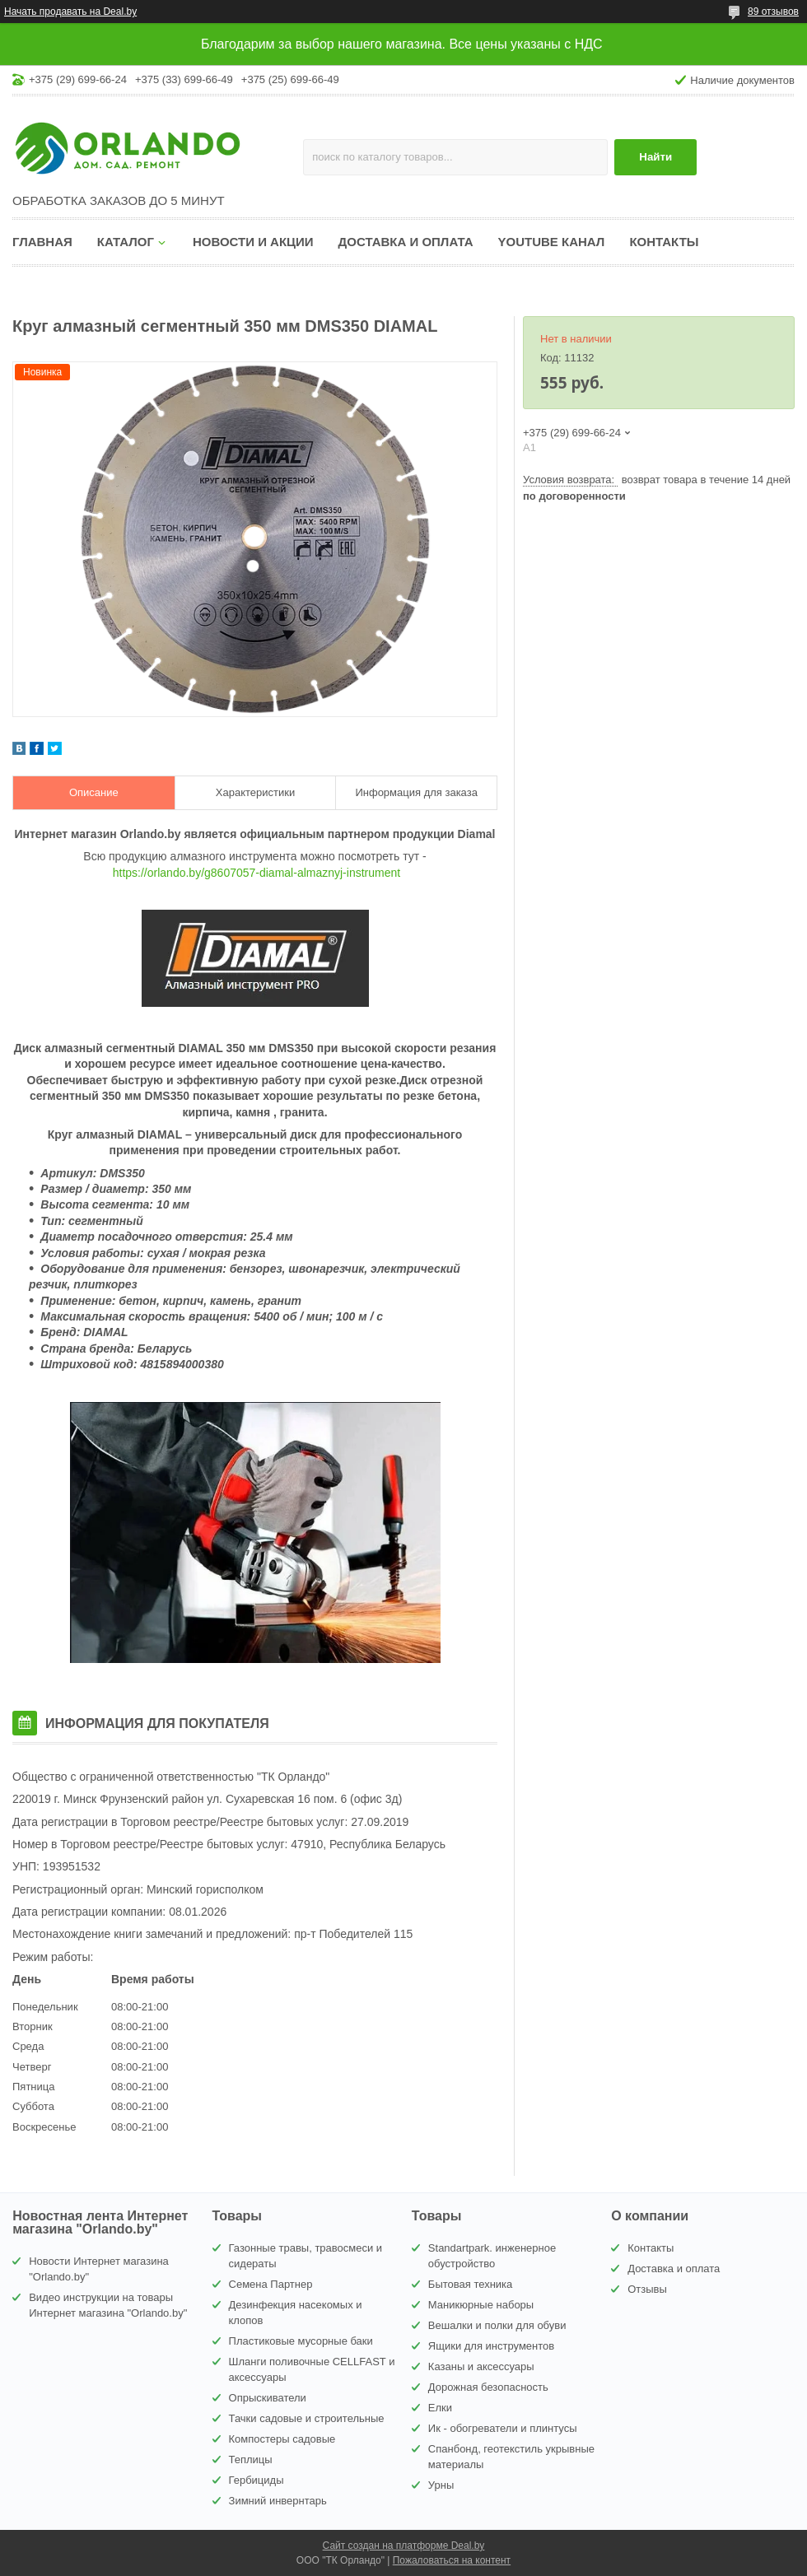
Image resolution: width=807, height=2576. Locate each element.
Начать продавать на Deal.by (70, 11)
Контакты (663, 241)
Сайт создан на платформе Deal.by (404, 2545)
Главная (42, 241)
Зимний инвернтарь (278, 2500)
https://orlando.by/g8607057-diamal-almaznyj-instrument (256, 872)
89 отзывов (773, 11)
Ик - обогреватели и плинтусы (502, 2428)
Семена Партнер (271, 2284)
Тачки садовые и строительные (307, 2418)
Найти (655, 157)
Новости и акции (253, 241)
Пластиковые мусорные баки (301, 2341)
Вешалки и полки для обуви (497, 2325)
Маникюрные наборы (481, 2305)
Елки (440, 2407)
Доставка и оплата (405, 241)
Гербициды (256, 2480)
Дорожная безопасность (488, 2387)
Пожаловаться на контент (452, 2560)
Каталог (125, 241)
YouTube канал (551, 241)
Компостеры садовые (282, 2439)
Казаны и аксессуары (481, 2366)
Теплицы (251, 2459)
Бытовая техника (470, 2284)
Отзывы (647, 2289)
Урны (441, 2485)
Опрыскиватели (267, 2398)
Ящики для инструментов (491, 2346)
